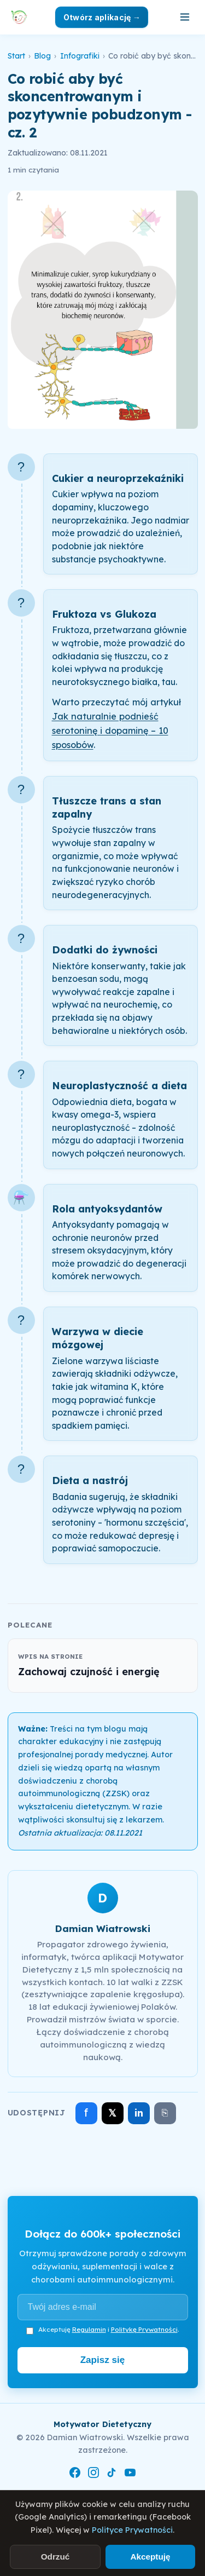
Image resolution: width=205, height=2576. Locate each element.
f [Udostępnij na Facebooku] (86, 2112)
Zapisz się (102, 2360)
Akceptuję (150, 2556)
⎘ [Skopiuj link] (165, 2112)
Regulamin (89, 2329)
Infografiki (79, 56)
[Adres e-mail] (102, 2307)
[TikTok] (111, 2474)
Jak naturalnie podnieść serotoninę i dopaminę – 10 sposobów (110, 730)
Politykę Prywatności (144, 2329)
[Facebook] (74, 2474)
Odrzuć (55, 2556)
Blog (42, 56)
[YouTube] (130, 2474)
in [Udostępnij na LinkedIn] (138, 2113)
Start (16, 56)
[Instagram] (93, 2474)
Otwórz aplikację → (101, 17)
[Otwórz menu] (184, 17)
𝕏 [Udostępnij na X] (112, 2113)
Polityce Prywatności (132, 2530)
